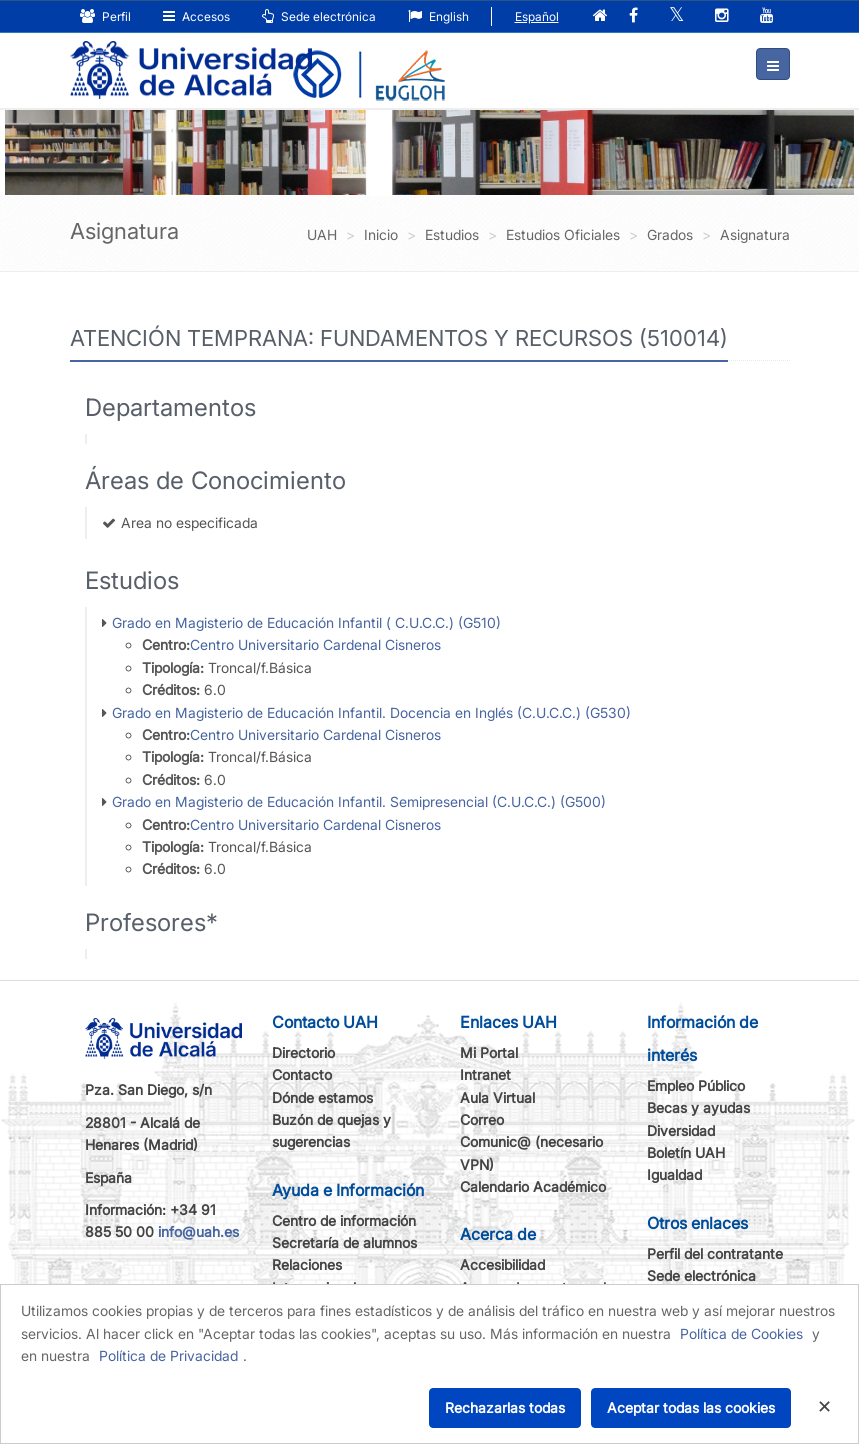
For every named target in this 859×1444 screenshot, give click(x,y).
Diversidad (681, 1130)
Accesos (196, 16)
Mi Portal (489, 1052)
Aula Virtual (497, 1097)
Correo (482, 1119)
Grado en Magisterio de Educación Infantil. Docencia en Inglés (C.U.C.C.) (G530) (371, 712)
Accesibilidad (502, 1264)
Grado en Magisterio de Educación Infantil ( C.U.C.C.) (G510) (306, 622)
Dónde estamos (322, 1097)
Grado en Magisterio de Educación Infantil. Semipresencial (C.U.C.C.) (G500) (359, 801)
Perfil (105, 16)
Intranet (485, 1074)
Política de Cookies (741, 1333)
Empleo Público (696, 1085)
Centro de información (344, 1220)
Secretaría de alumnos (344, 1242)
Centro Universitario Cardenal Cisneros (315, 644)
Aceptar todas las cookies (691, 1407)
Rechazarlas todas (505, 1407)
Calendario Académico (533, 1186)
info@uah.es (198, 1231)
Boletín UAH (686, 1152)
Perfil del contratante (715, 1253)
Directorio (303, 1052)
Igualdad (674, 1174)
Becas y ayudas (698, 1107)
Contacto (302, 1074)
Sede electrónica (319, 16)
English (438, 16)
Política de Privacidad (168, 1355)
